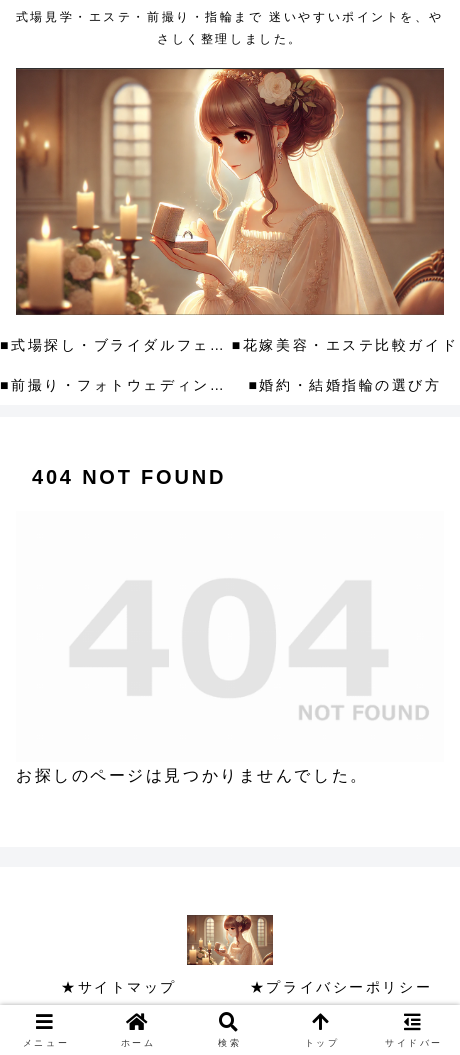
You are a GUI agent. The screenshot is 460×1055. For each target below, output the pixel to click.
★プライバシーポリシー (341, 987)
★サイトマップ (119, 987)
